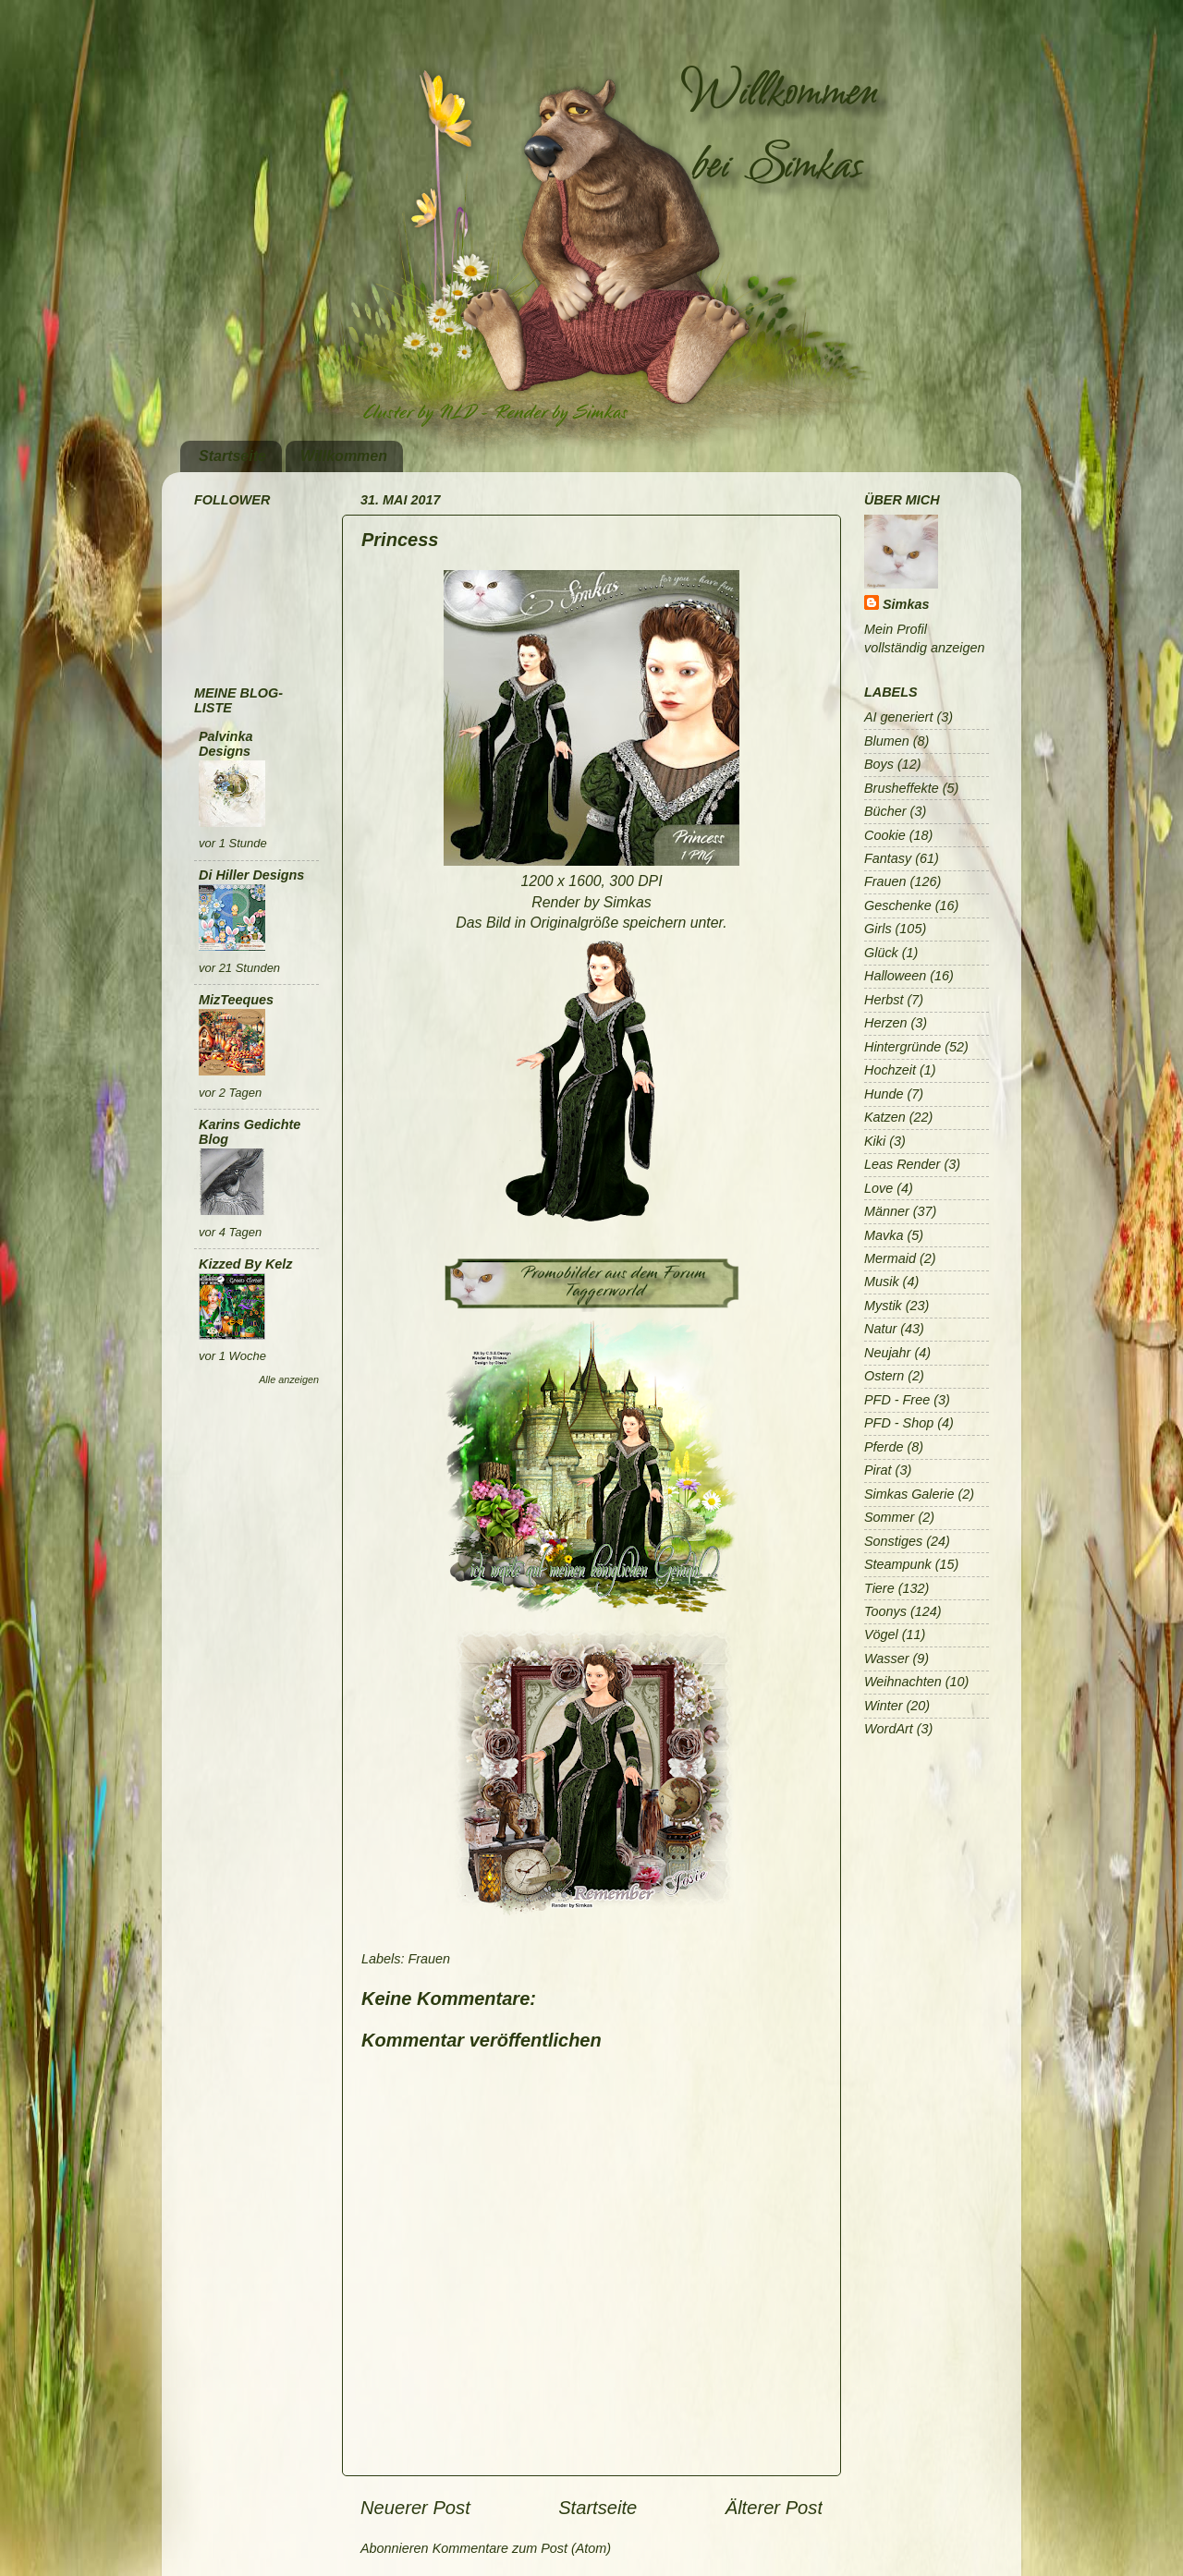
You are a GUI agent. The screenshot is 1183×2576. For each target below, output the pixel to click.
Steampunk (898, 1564)
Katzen (885, 1117)
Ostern (884, 1375)
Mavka (883, 1235)
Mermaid (890, 1258)
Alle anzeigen (289, 1379)
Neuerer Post (415, 2507)
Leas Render (902, 1164)
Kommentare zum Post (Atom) (522, 2548)
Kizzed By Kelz (246, 1264)
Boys (879, 764)
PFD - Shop (898, 1423)
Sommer (889, 1517)
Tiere (879, 1588)
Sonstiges (893, 1541)
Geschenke (898, 905)
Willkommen (343, 456)
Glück (881, 952)
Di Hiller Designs (251, 875)
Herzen (885, 1022)
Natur (880, 1328)
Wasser (886, 1658)
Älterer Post (774, 2507)
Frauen (429, 1958)
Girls (878, 928)
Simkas (906, 604)
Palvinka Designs (225, 744)
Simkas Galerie (909, 1494)
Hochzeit (890, 1070)
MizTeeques (236, 999)
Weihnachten (903, 1681)
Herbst (883, 999)
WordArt (888, 1728)
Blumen (886, 741)
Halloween (895, 975)
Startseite (232, 456)
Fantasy (887, 858)
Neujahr (887, 1352)
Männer (886, 1211)
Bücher (885, 811)
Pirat (878, 1470)
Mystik (883, 1305)
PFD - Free (897, 1399)
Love (878, 1188)
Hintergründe (902, 1046)
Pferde (883, 1447)
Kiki (874, 1141)
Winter (883, 1705)
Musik (881, 1281)
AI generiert (898, 717)
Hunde (883, 1094)
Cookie (885, 835)
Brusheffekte (901, 788)
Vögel (881, 1634)
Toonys (885, 1611)
